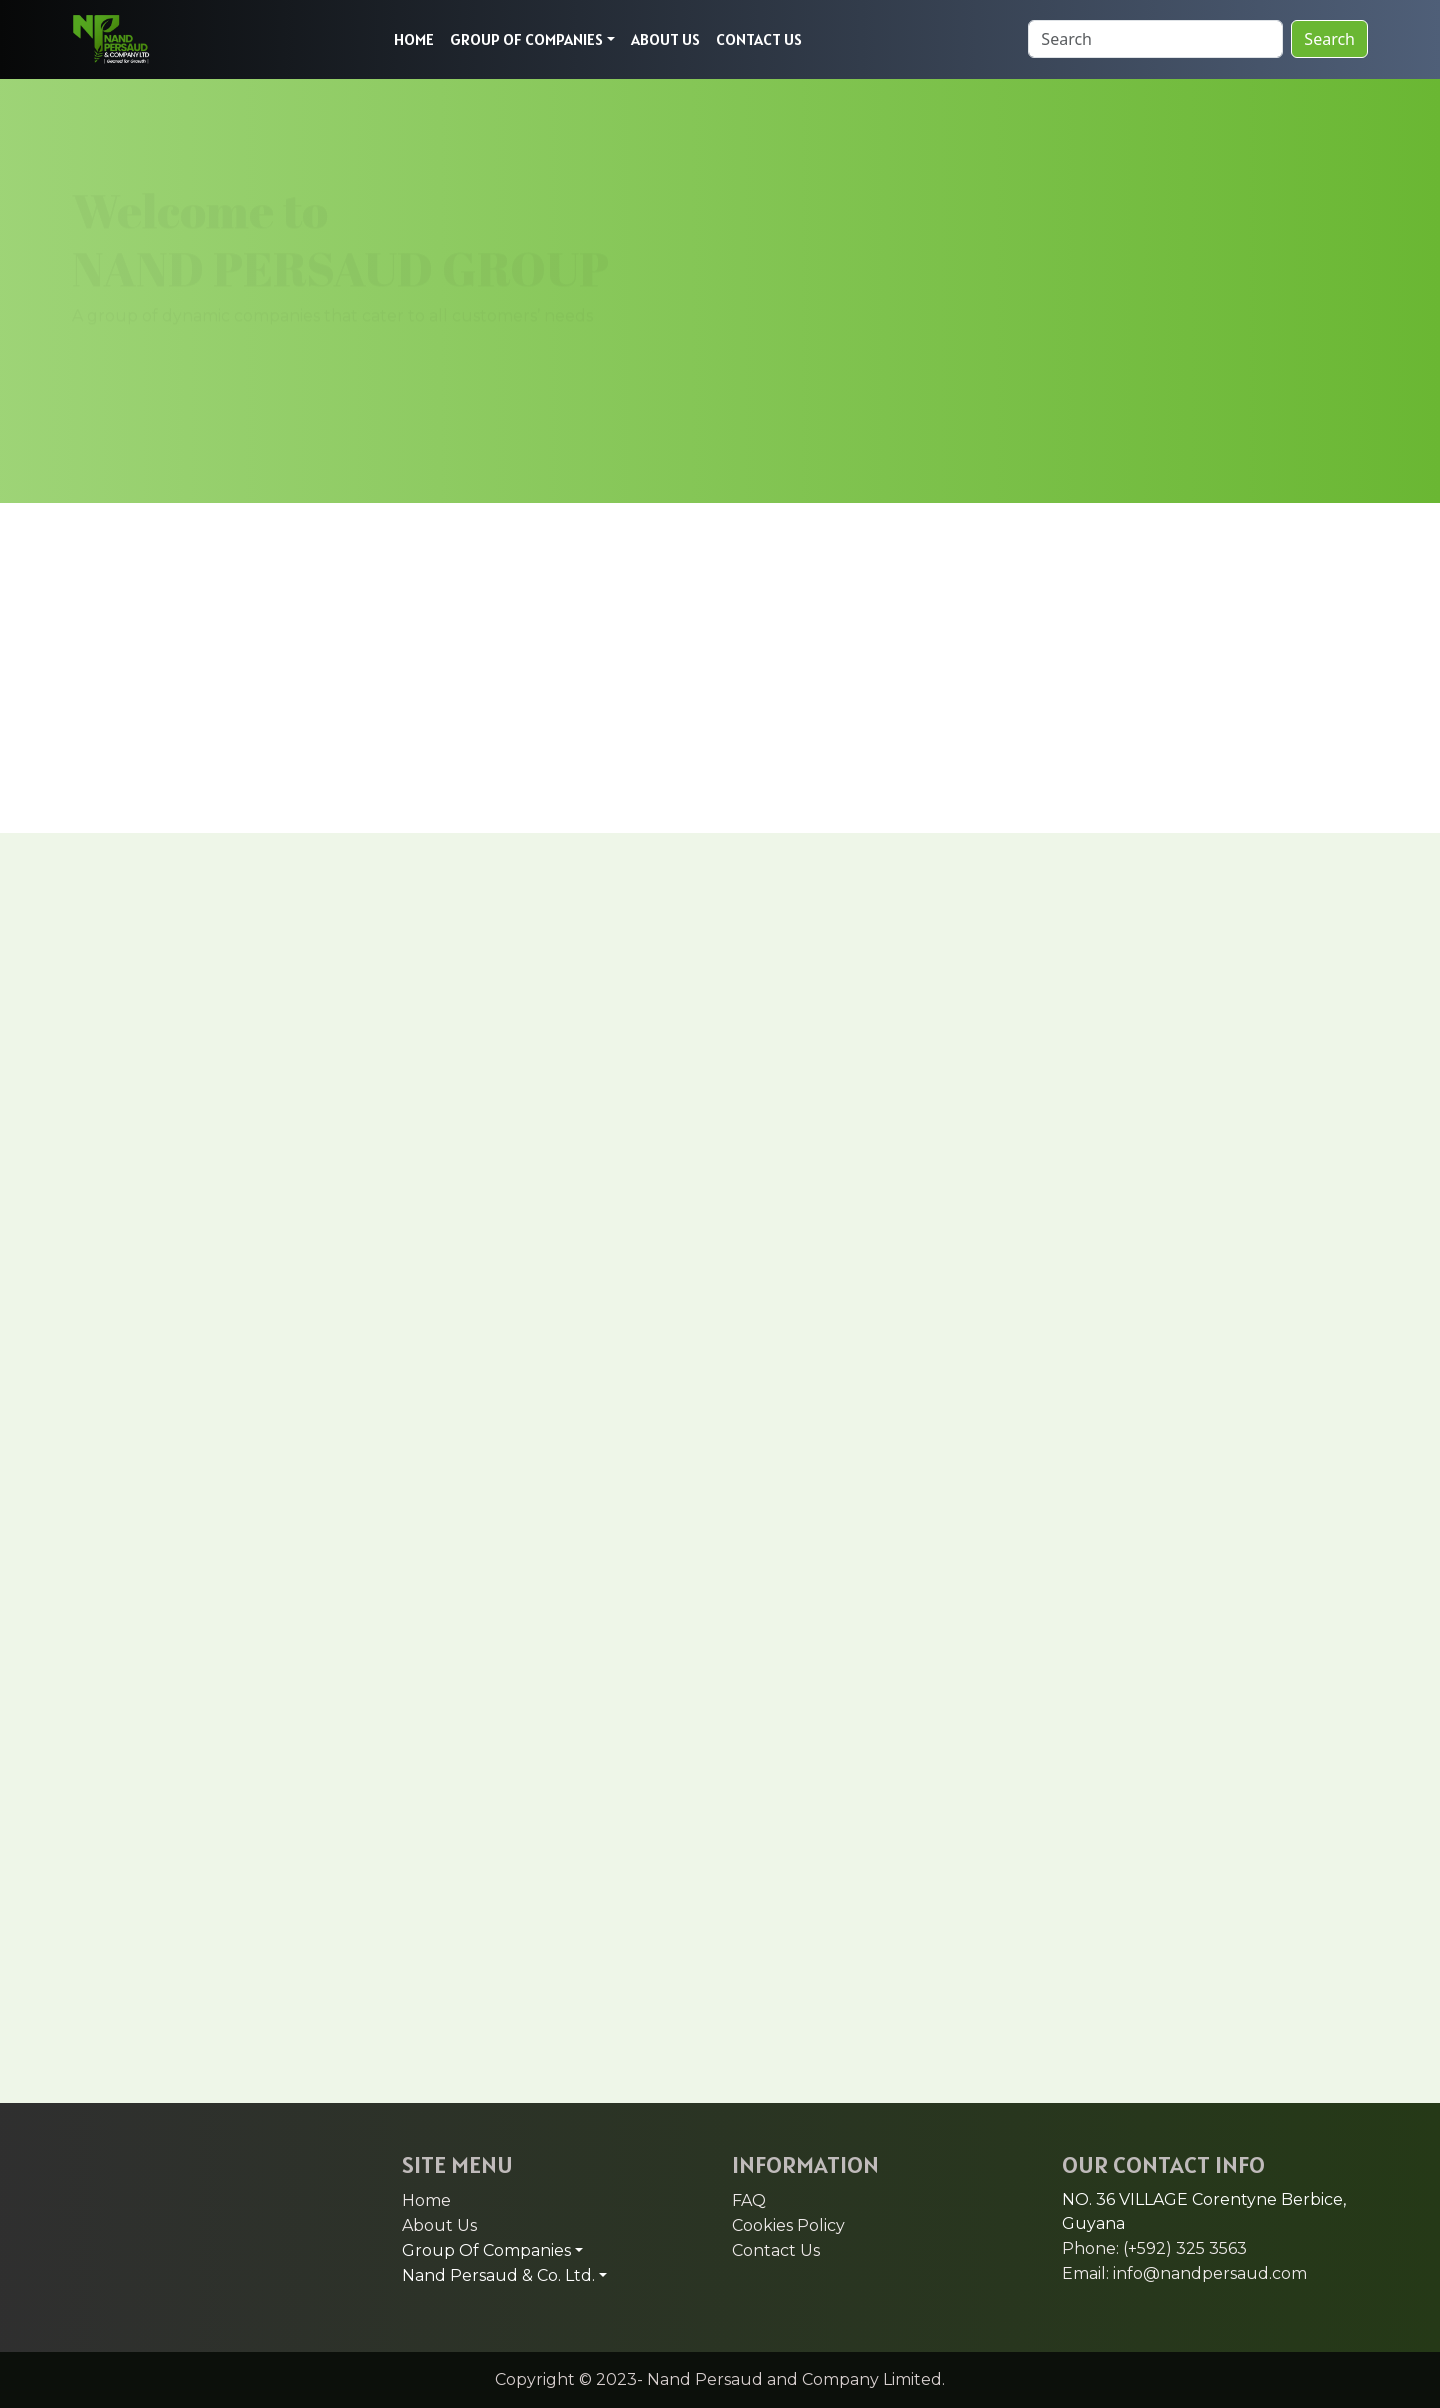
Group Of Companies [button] (486, 2250)
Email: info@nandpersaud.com (1184, 2273)
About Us (439, 2225)
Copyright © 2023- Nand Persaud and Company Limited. (720, 2379)
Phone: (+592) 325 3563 (1154, 2248)
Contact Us (776, 2250)
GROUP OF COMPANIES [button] (526, 39)
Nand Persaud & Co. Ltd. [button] (498, 2275)
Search (1329, 39)
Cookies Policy (788, 2225)
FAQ (749, 2200)
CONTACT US (759, 39)
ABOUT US (665, 39)
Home (426, 2200)
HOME (414, 39)
